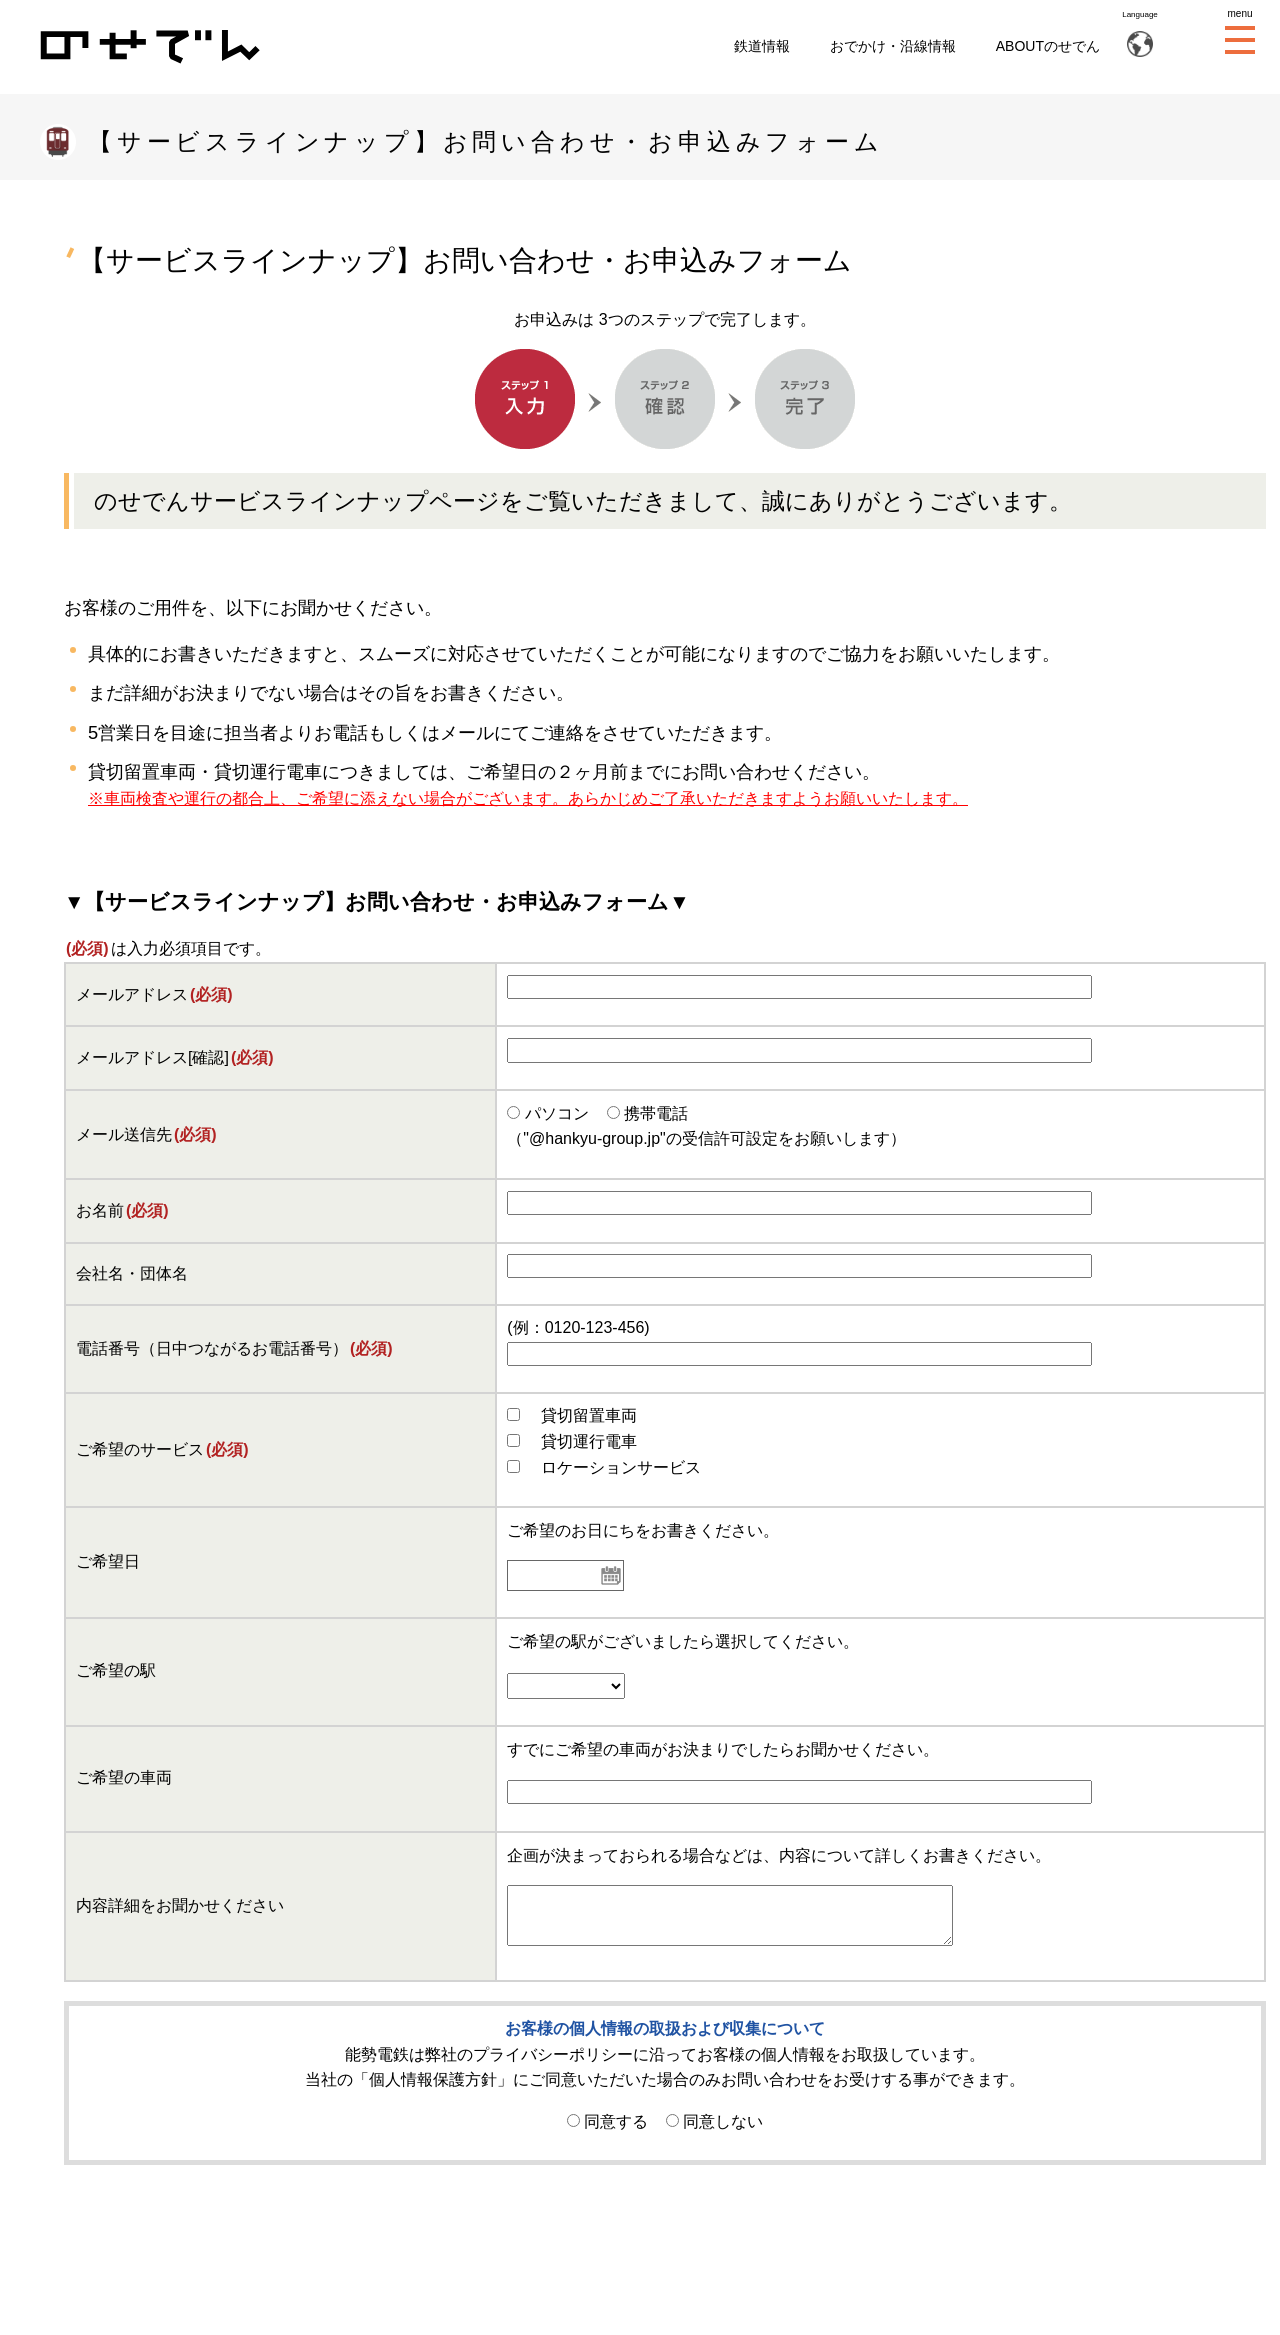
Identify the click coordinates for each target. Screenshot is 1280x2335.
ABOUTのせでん (1048, 46)
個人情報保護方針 (433, 2079)
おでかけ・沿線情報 (893, 46)
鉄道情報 (762, 46)
